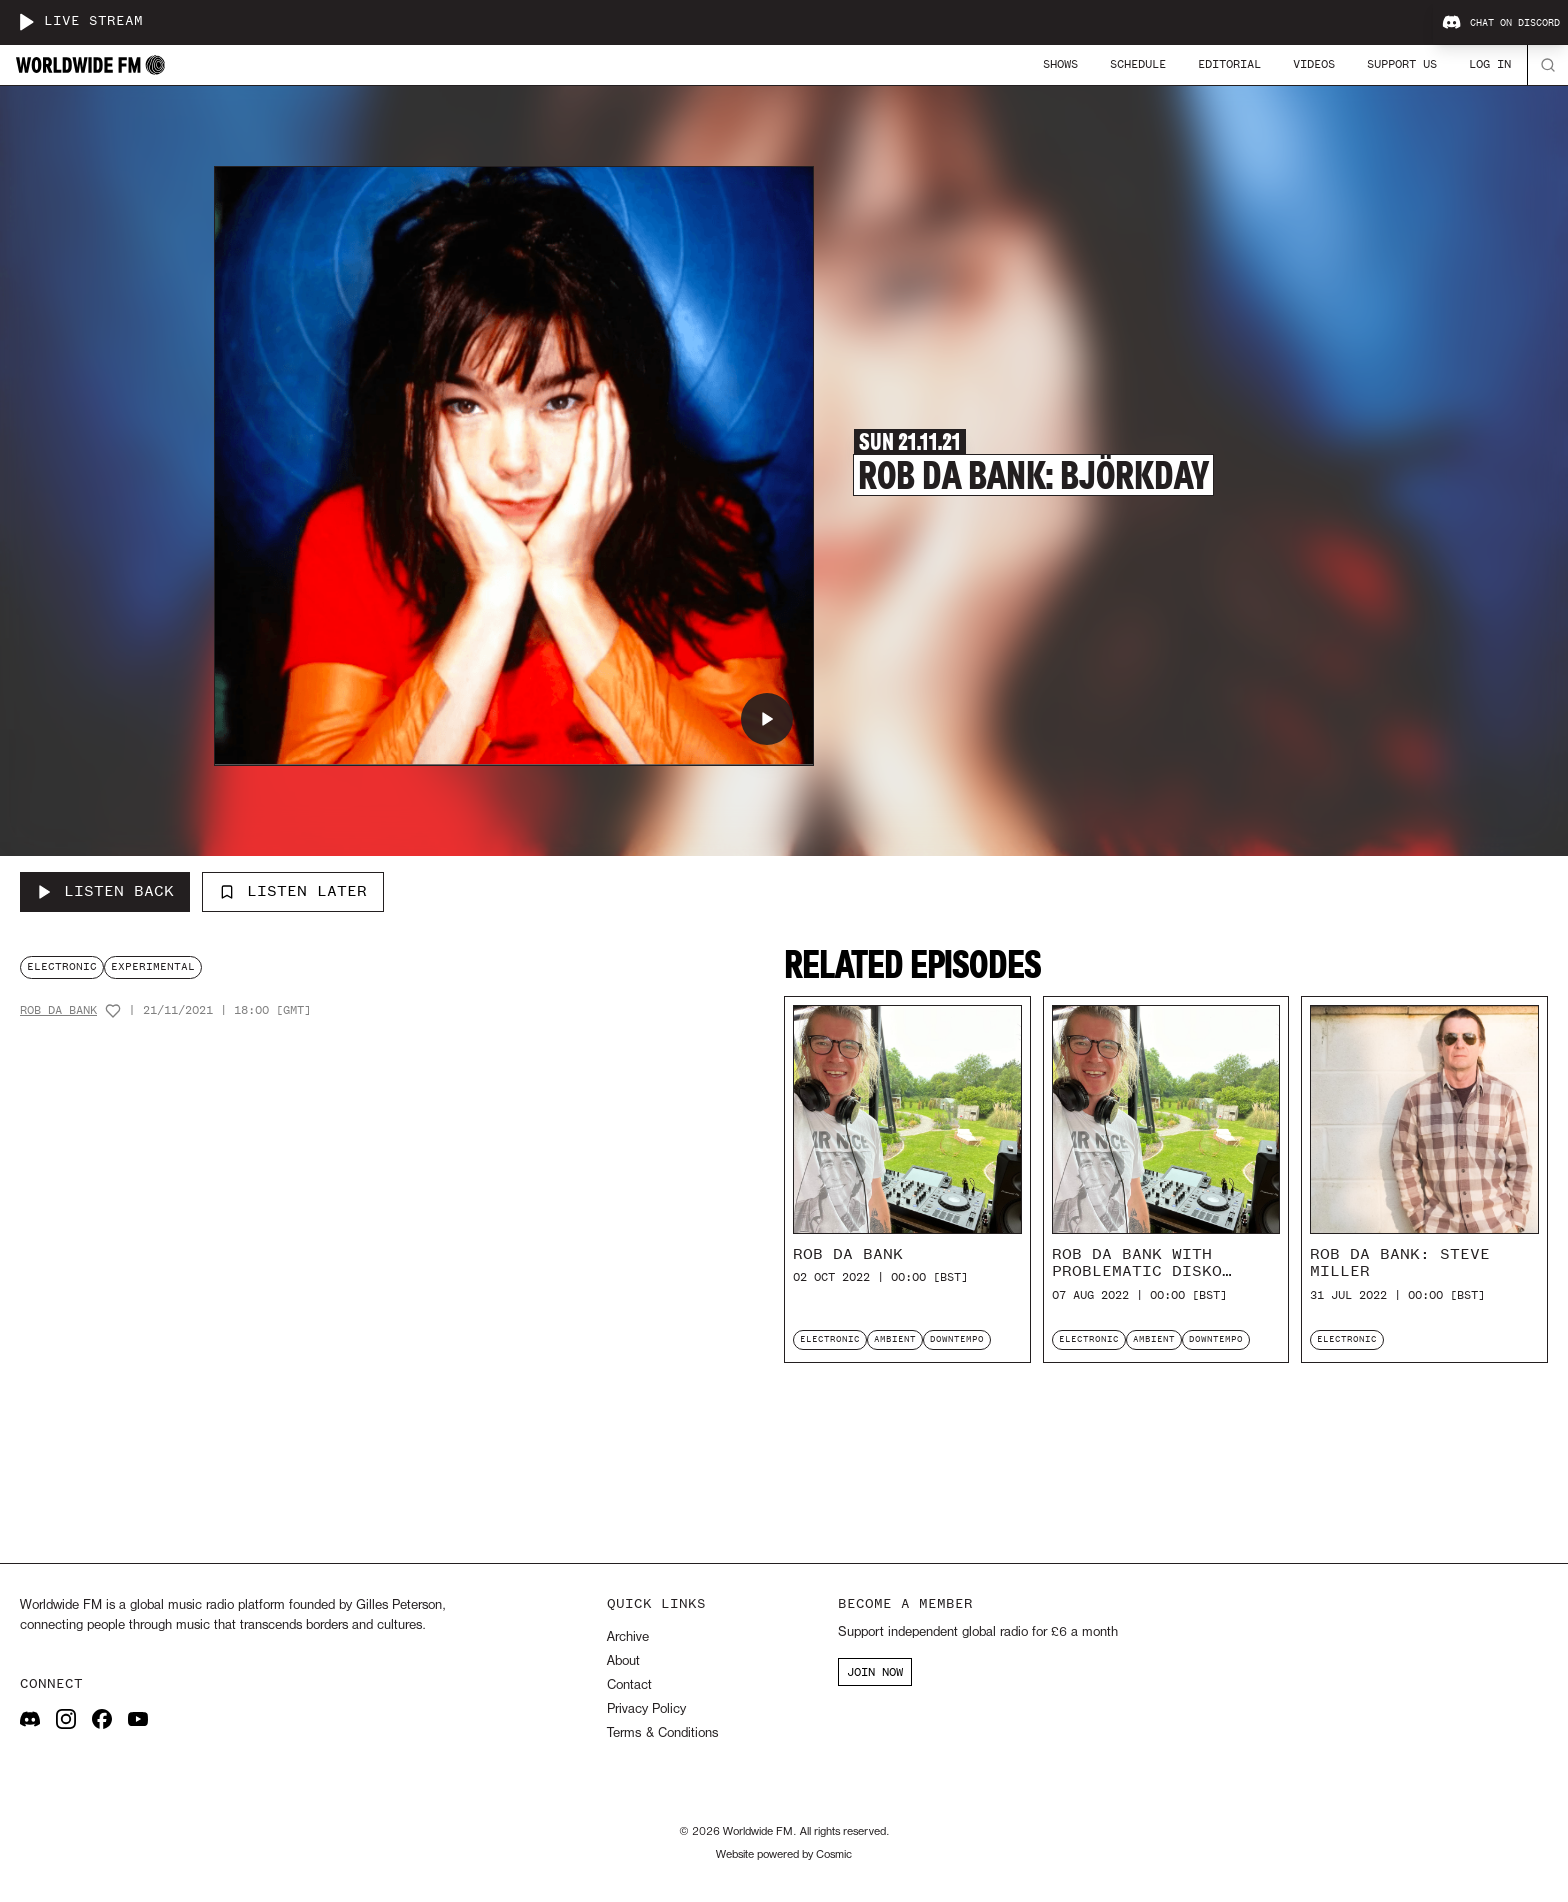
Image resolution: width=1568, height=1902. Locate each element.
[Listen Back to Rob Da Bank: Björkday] (105, 892)
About (623, 1661)
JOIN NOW (875, 1672)
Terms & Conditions (662, 1733)
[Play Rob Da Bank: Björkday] (767, 719)
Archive (628, 1637)
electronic (62, 966)
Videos (1314, 64)
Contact (629, 1685)
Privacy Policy (646, 1709)
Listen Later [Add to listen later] (293, 891)
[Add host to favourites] (113, 1011)
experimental (153, 966)
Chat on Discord (1501, 23)
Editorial (1229, 64)
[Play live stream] (26, 22)
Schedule (1138, 64)
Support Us (1402, 64)
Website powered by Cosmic (784, 1855)
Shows (1060, 64)
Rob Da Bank (58, 1010)
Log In (1490, 64)
